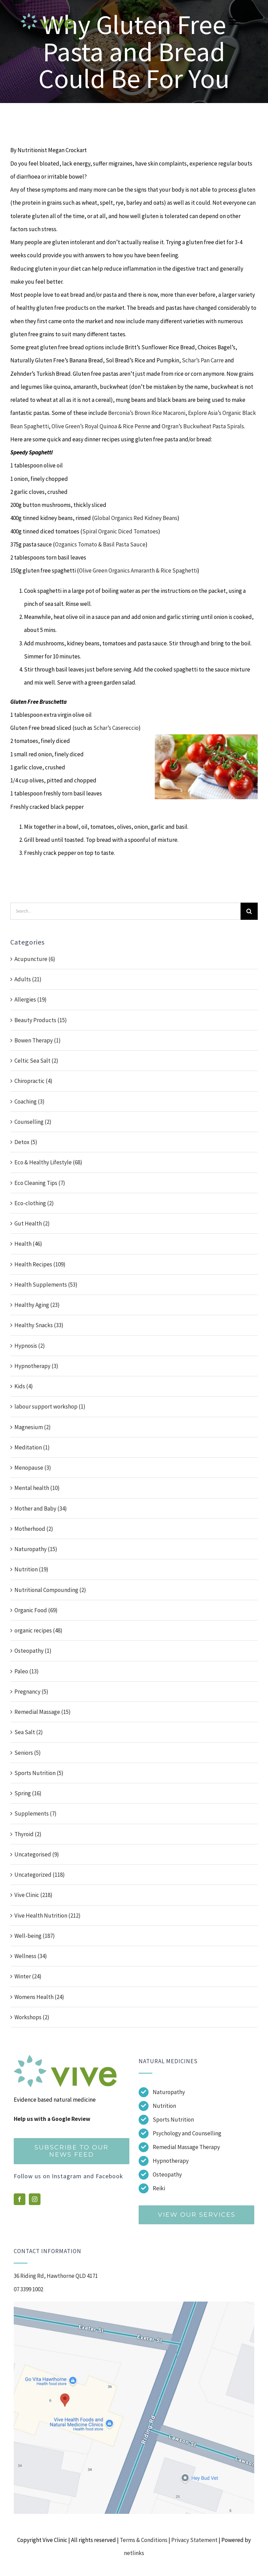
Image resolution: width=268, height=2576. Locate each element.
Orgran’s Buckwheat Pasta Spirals (203, 426)
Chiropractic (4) (33, 1081)
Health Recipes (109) (40, 1264)
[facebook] (19, 2199)
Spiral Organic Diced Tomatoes (120, 531)
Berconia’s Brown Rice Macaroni (146, 413)
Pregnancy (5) (31, 1691)
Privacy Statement (194, 2540)
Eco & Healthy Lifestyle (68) (48, 1162)
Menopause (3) (32, 1467)
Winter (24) (28, 1976)
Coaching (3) (29, 1101)
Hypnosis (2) (29, 1345)
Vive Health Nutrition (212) (47, 1915)
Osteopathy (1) (32, 1650)
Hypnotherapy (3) (36, 1366)
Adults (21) (28, 979)
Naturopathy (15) (35, 1549)
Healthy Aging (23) (37, 1305)
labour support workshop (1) (49, 1406)
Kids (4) (23, 1386)
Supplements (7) (35, 1813)
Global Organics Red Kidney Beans (135, 518)
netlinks (134, 2553)
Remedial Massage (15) (42, 1712)
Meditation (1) (32, 1447)
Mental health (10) (37, 1488)
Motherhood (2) (33, 1529)
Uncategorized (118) (39, 1874)
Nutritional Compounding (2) (50, 1590)
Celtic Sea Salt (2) (36, 1060)
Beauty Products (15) (40, 1020)
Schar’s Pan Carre (202, 360)
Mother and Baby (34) (40, 1508)
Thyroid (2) (28, 1834)
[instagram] (34, 2199)
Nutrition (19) (31, 1569)
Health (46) (28, 1243)
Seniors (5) (27, 1752)
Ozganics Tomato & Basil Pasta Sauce (100, 544)
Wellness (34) (30, 1956)
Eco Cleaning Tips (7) (39, 1183)
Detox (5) (25, 1142)
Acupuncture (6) (34, 959)
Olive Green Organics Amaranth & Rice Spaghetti (138, 570)
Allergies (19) (30, 999)
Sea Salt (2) (28, 1732)
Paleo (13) (26, 1671)
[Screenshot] (134, 2304)
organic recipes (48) (38, 1630)
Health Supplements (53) (46, 1284)
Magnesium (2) (32, 1427)
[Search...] (125, 911)
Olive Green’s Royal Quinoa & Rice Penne (100, 426)
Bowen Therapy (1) (37, 1040)
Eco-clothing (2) (34, 1203)
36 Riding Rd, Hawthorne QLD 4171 (56, 2276)
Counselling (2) (32, 1122)
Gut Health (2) (32, 1223)
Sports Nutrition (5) (38, 1773)
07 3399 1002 (28, 2289)
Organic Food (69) (36, 1610)
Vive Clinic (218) (33, 1895)
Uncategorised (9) (36, 1854)
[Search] (249, 911)
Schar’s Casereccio (116, 728)
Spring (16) (28, 1793)
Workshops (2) (31, 2017)
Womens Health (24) (39, 1997)
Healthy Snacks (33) (38, 1325)
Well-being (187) (34, 1936)
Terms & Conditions (143, 2540)
